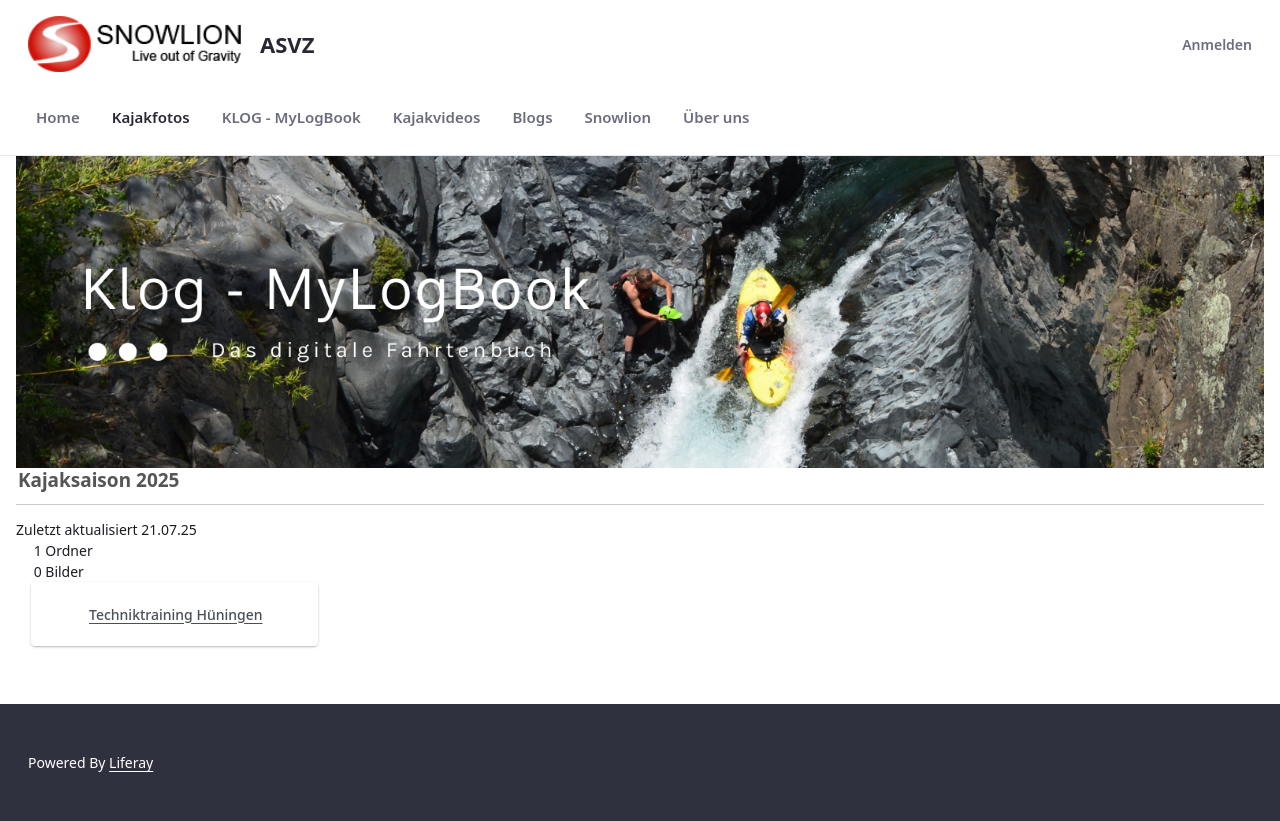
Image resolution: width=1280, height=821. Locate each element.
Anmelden (1205, 44)
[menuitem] (58, 117)
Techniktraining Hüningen (176, 614)
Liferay (131, 762)
